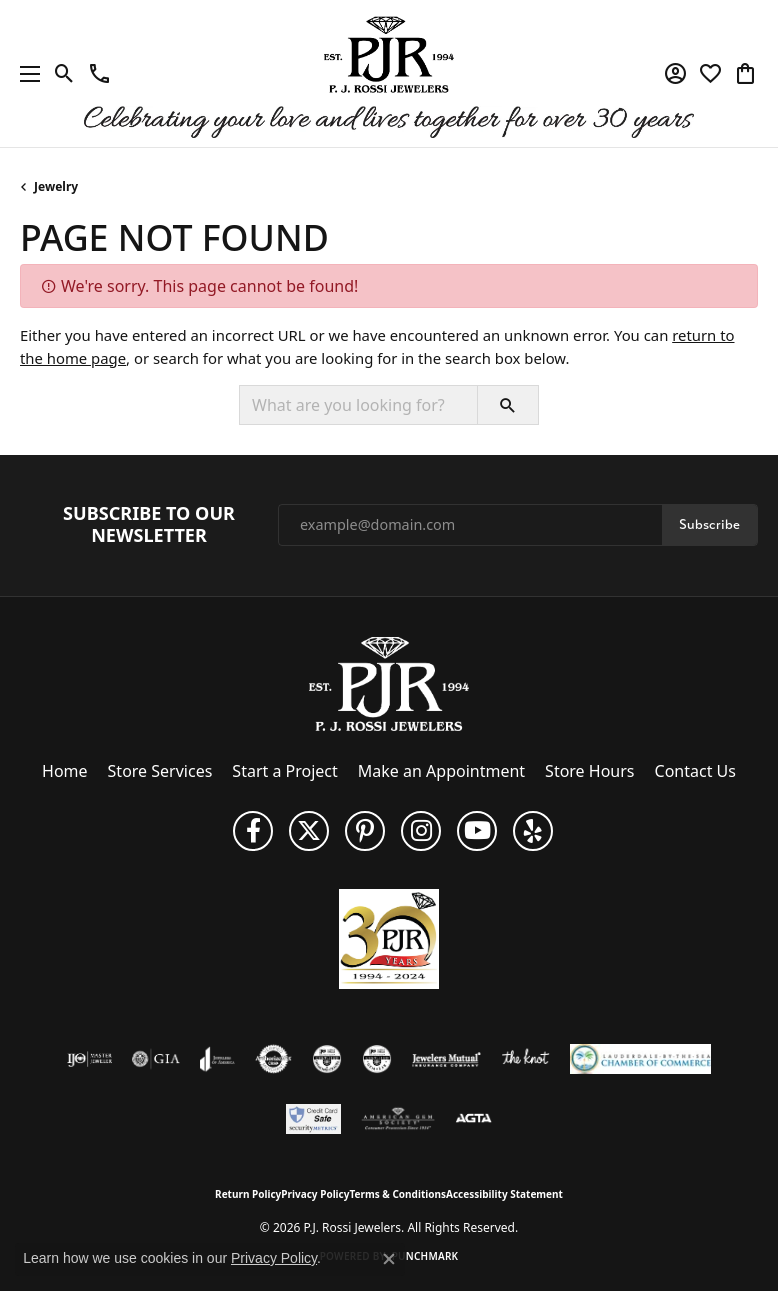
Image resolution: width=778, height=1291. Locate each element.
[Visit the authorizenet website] (273, 1059)
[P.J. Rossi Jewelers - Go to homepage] (389, 682)
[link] (99, 74)
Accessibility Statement (504, 1194)
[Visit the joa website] (217, 1059)
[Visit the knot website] (525, 1059)
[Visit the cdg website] (327, 1059)
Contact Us (695, 771)
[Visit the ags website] (398, 1119)
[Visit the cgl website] (377, 1059)
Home (65, 771)
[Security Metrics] (313, 1119)
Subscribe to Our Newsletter (149, 524)
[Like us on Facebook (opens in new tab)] (253, 831)
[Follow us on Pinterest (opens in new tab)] (365, 831)
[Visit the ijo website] (89, 1059)
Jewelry (56, 186)
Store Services (160, 771)
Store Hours (589, 771)
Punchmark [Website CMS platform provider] (425, 1256)
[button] (64, 74)
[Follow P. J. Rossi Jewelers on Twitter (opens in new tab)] (309, 831)
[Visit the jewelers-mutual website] (446, 1059)
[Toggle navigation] (25, 73)
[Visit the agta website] (473, 1119)
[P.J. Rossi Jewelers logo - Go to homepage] (389, 73)
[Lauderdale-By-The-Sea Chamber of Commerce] (640, 1059)
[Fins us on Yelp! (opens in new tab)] (533, 831)
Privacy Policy (315, 1194)
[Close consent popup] (389, 1259)
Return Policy (248, 1194)
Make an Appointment (441, 771)
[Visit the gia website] (156, 1059)
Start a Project (284, 771)
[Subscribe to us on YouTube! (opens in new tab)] (477, 831)
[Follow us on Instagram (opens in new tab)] (421, 831)
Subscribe (709, 524)
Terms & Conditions (397, 1194)
